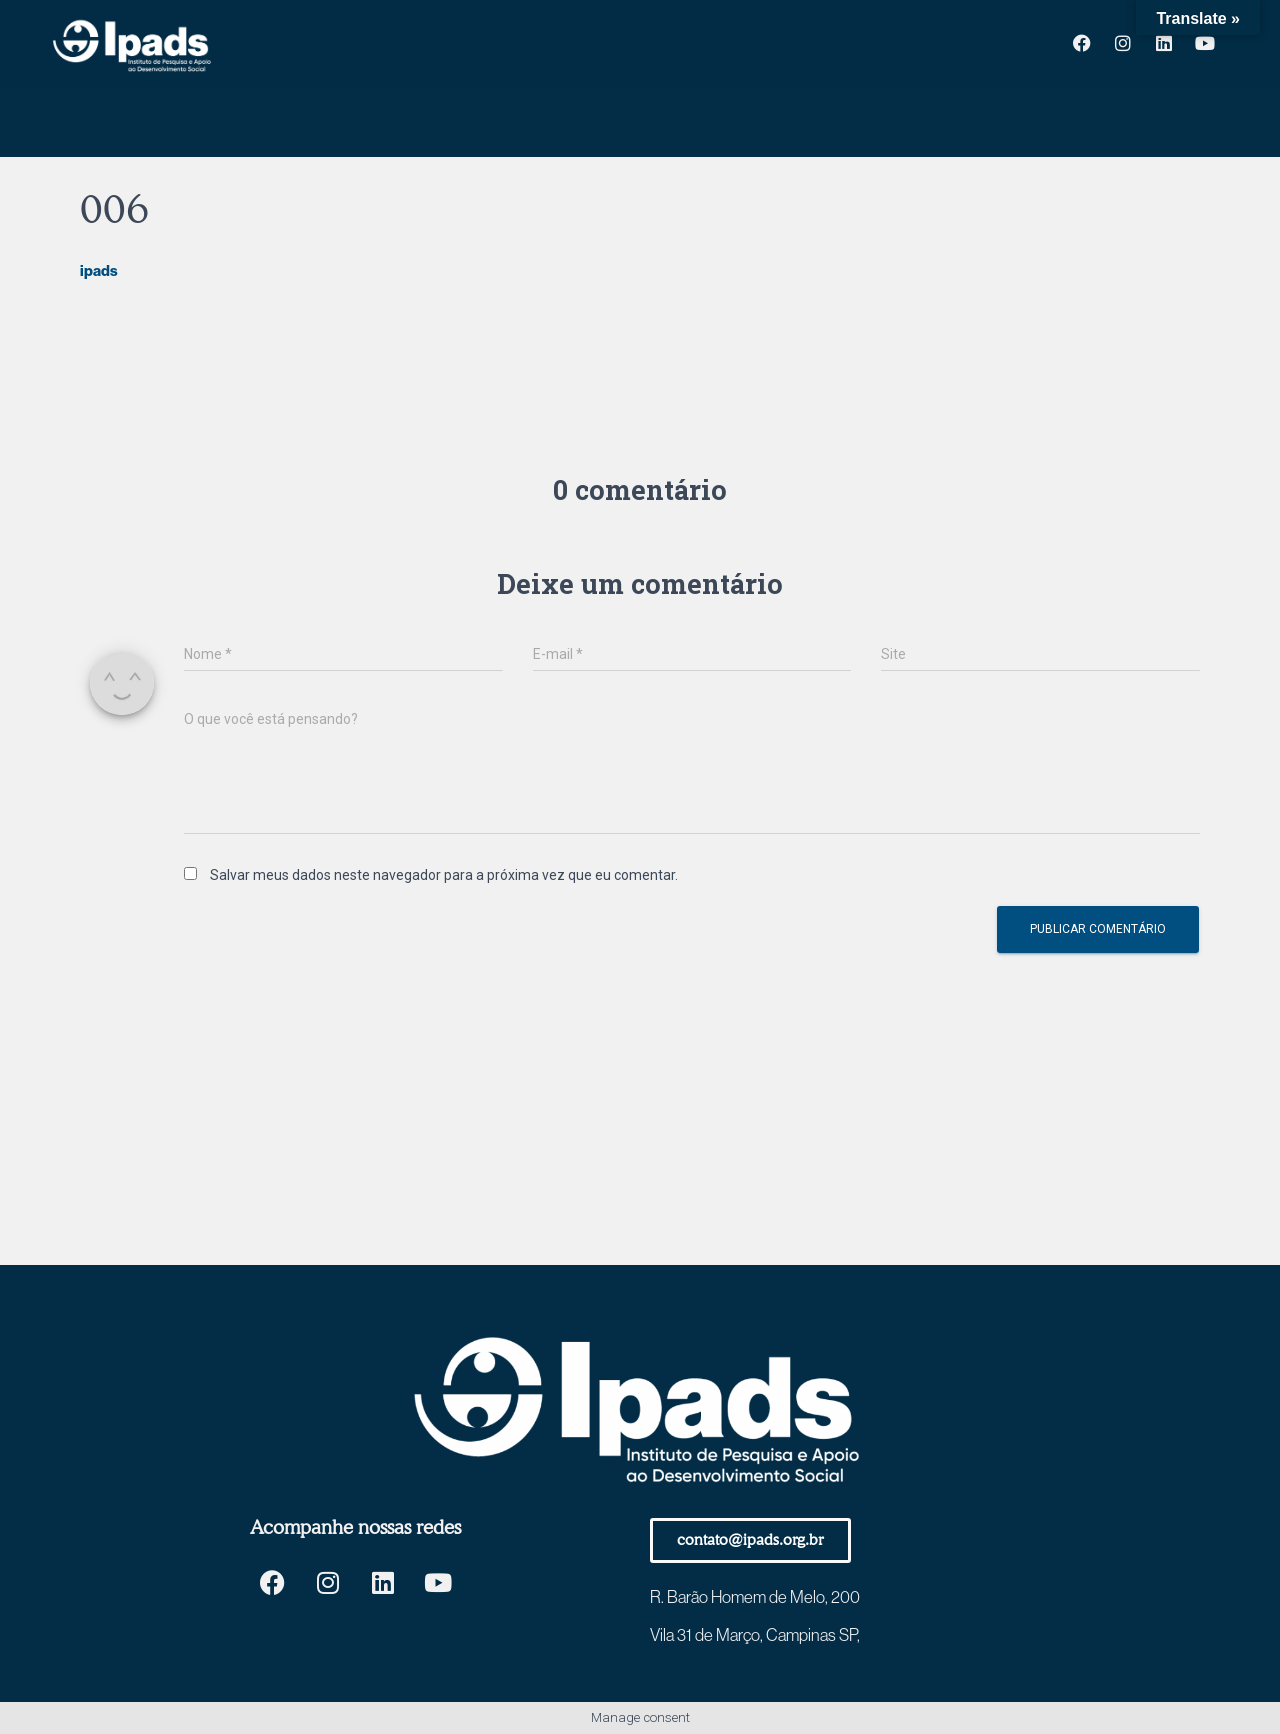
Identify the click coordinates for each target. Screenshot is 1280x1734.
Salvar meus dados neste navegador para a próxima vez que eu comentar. (444, 875)
